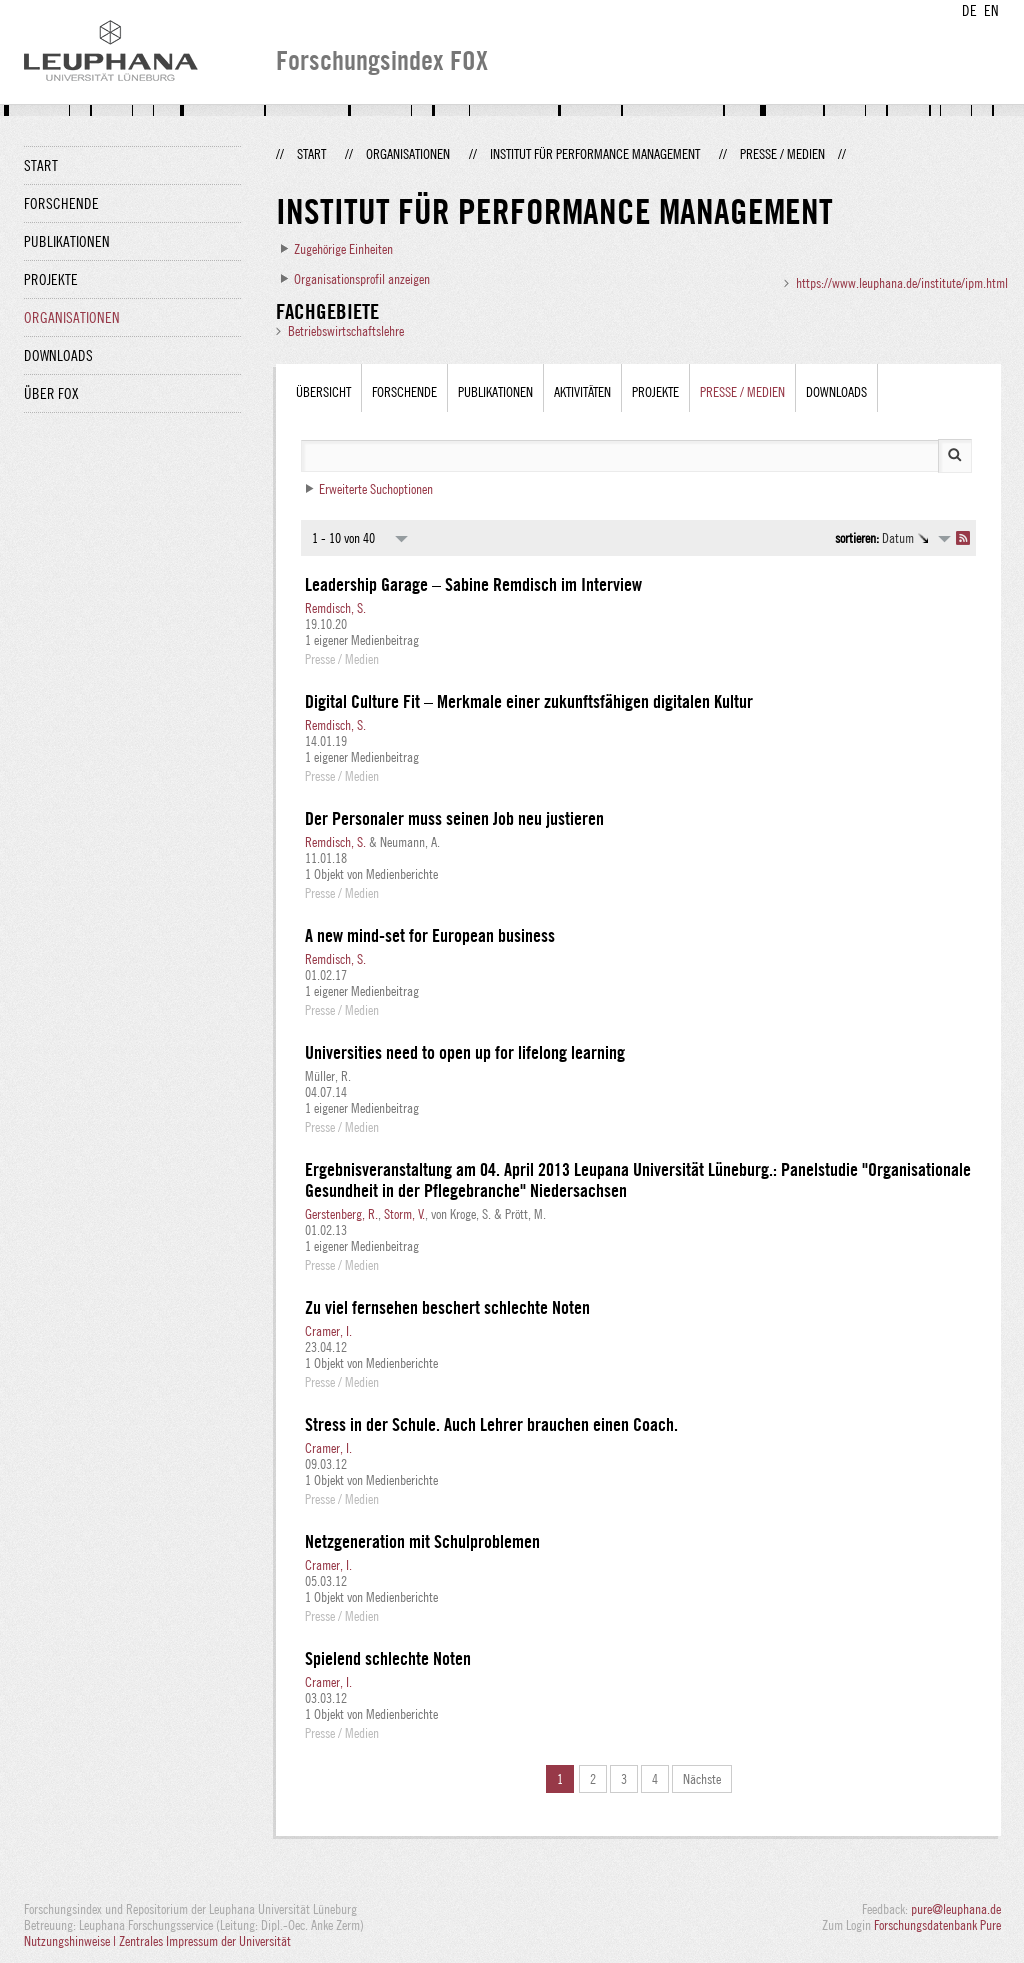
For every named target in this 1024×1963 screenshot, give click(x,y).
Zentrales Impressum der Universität (205, 1941)
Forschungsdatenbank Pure (937, 1925)
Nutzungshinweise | (71, 1941)
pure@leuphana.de (956, 1909)
